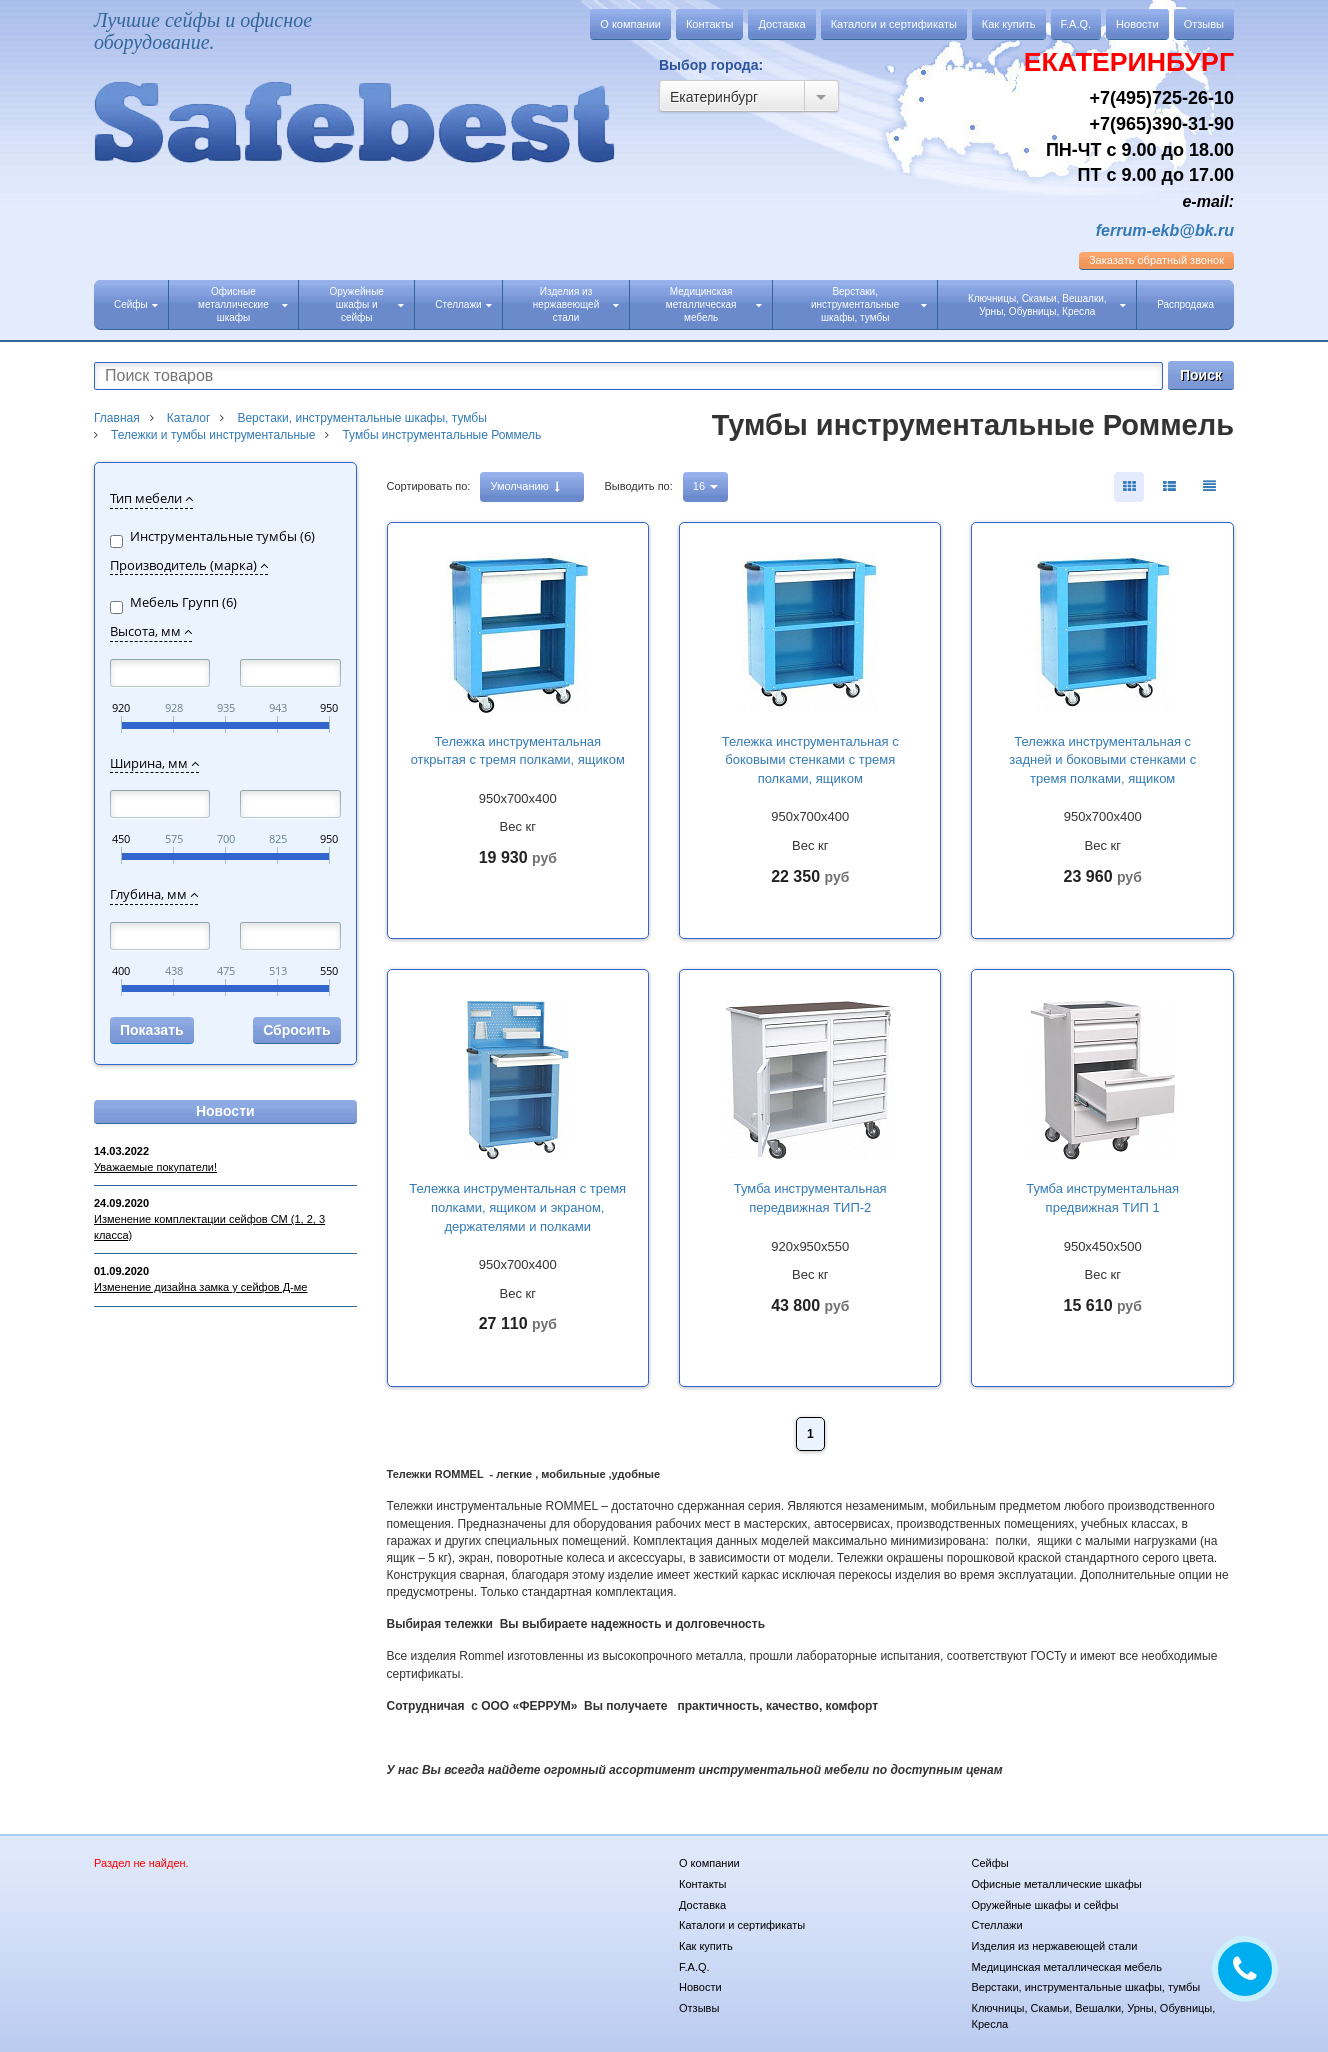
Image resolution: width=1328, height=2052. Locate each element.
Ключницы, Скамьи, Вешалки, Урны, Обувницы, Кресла (1047, 305)
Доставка (781, 24)
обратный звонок (1156, 260)
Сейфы (136, 304)
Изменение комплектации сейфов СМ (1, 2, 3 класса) (209, 1227)
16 (705, 486)
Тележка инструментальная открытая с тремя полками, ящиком (518, 751)
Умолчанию (524, 486)
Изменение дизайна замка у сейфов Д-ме (200, 1287)
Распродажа (1185, 304)
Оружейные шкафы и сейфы (366, 304)
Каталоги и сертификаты (894, 24)
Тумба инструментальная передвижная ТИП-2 (810, 1198)
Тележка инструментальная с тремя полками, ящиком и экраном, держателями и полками (517, 1207)
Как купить (1009, 24)
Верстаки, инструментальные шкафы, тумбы (869, 304)
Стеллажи (463, 304)
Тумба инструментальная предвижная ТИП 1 (1102, 1198)
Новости (1137, 24)
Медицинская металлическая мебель (714, 304)
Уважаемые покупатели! (155, 1167)
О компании (630, 24)
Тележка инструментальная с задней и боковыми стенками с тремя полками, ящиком (1102, 760)
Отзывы (1204, 24)
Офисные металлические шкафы (243, 304)
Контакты (710, 24)
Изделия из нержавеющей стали (576, 304)
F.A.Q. (1076, 24)
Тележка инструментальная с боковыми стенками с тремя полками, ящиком (810, 760)
